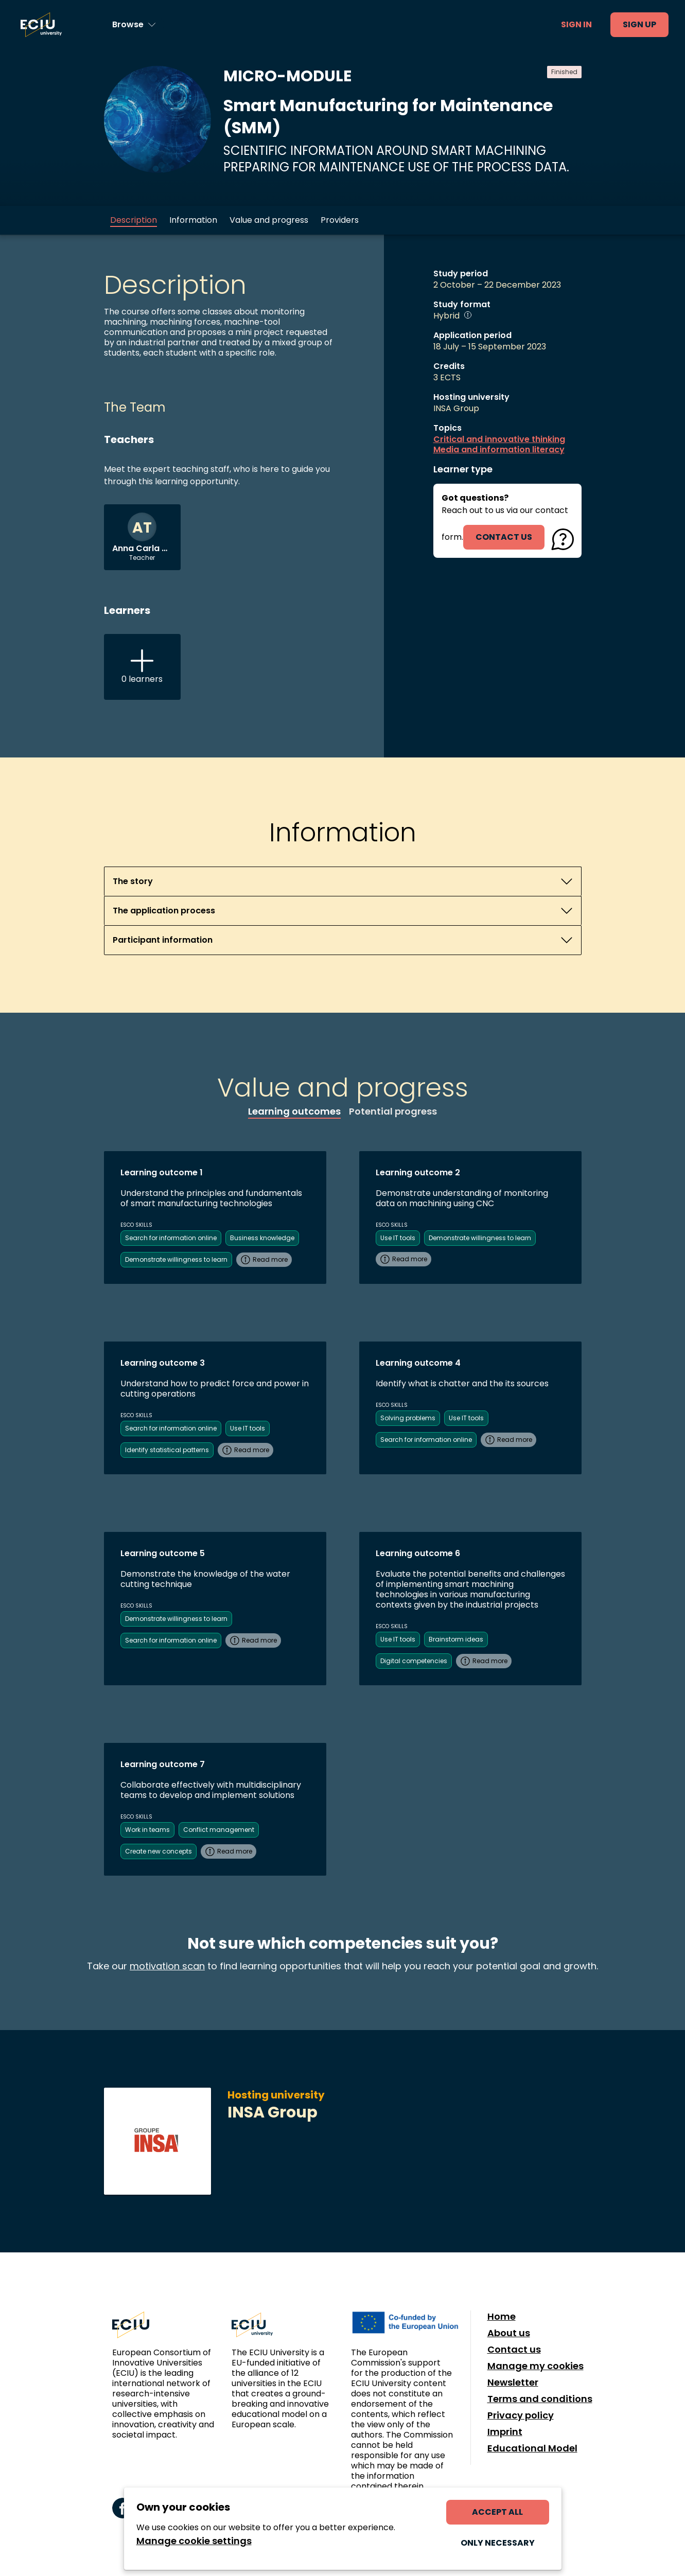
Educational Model (532, 2448)
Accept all (497, 2512)
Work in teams (147, 1829)
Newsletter (512, 2382)
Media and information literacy (499, 450)
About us (508, 2333)
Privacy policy (520, 2415)
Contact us (514, 2349)
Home (501, 2316)
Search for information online (171, 1237)
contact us (504, 537)
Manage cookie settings (194, 2541)
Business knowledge (262, 1237)
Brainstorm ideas (456, 1639)
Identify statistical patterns (167, 1449)
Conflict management (218, 1829)
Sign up (639, 24)
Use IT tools (397, 1237)
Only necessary (498, 2543)
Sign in (576, 24)
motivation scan (167, 1966)
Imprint (504, 2432)
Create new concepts (158, 1851)
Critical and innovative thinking (499, 439)
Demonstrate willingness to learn (176, 1259)
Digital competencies (413, 1660)
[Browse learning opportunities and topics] (134, 24)
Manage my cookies (535, 2366)
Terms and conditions (539, 2399)
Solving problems (407, 1418)
